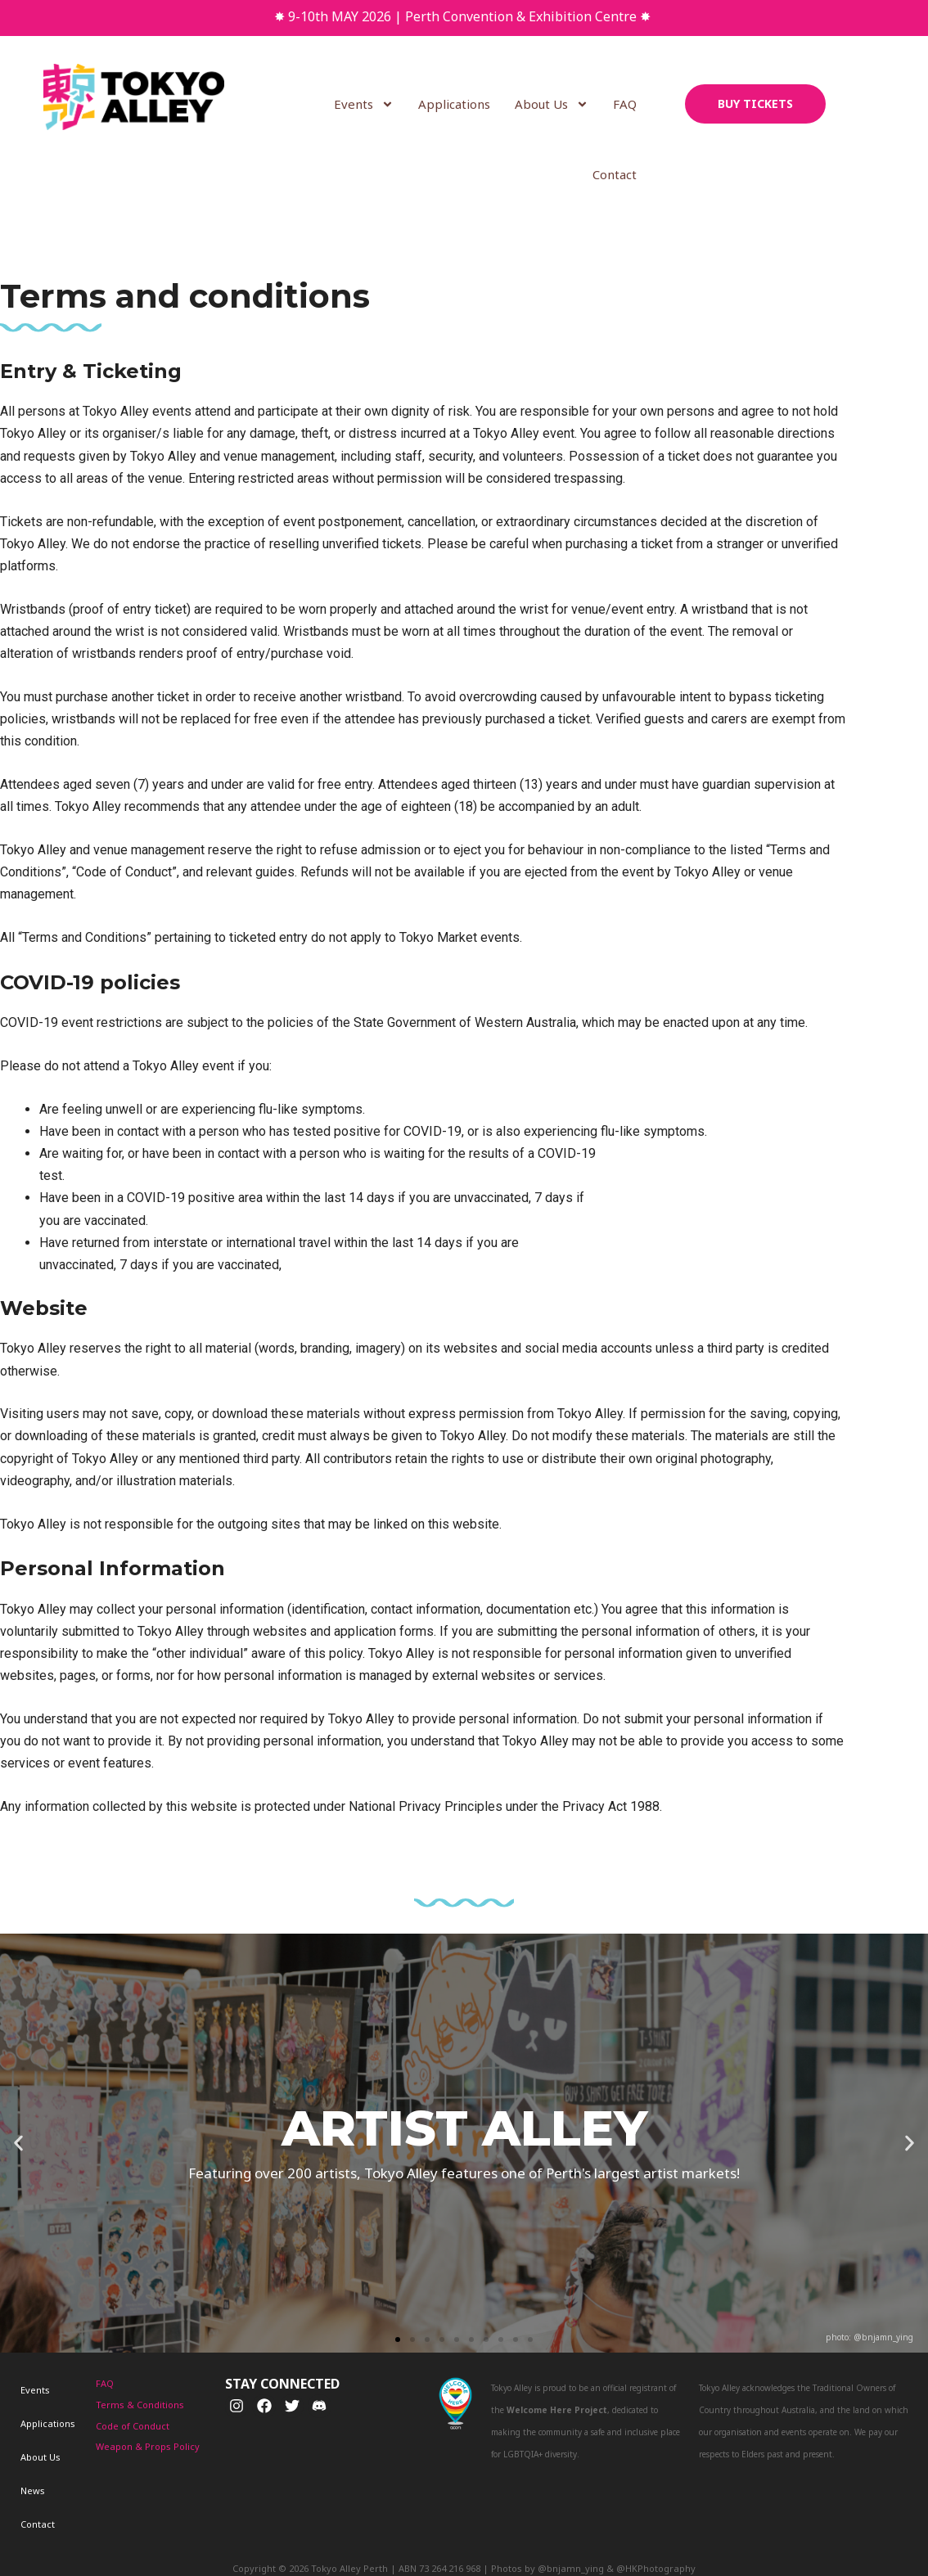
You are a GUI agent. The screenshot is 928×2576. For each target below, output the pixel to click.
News (20, 2422)
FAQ (625, 104)
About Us (552, 104)
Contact (615, 174)
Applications (455, 104)
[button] (397, 2339)
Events (364, 104)
